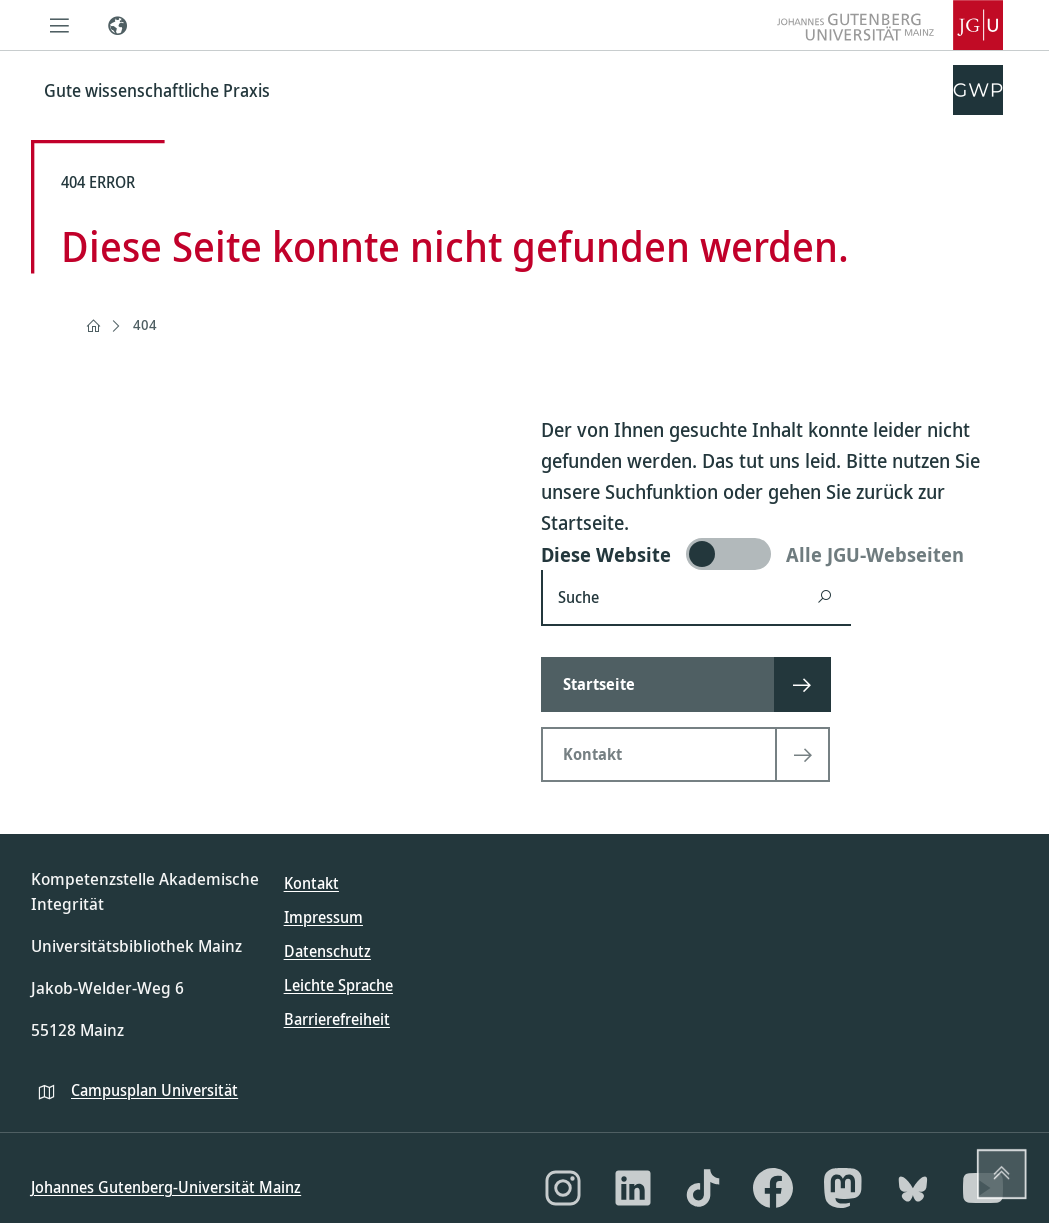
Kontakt (311, 883)
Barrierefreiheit (337, 1019)
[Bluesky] (913, 1188)
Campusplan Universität (154, 1090)
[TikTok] (703, 1188)
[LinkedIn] (633, 1188)
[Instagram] (563, 1188)
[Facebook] (773, 1188)
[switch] (779, 554)
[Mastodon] (843, 1188)
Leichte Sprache (338, 985)
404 (145, 324)
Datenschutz (327, 951)
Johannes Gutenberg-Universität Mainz (166, 1187)
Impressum (323, 917)
